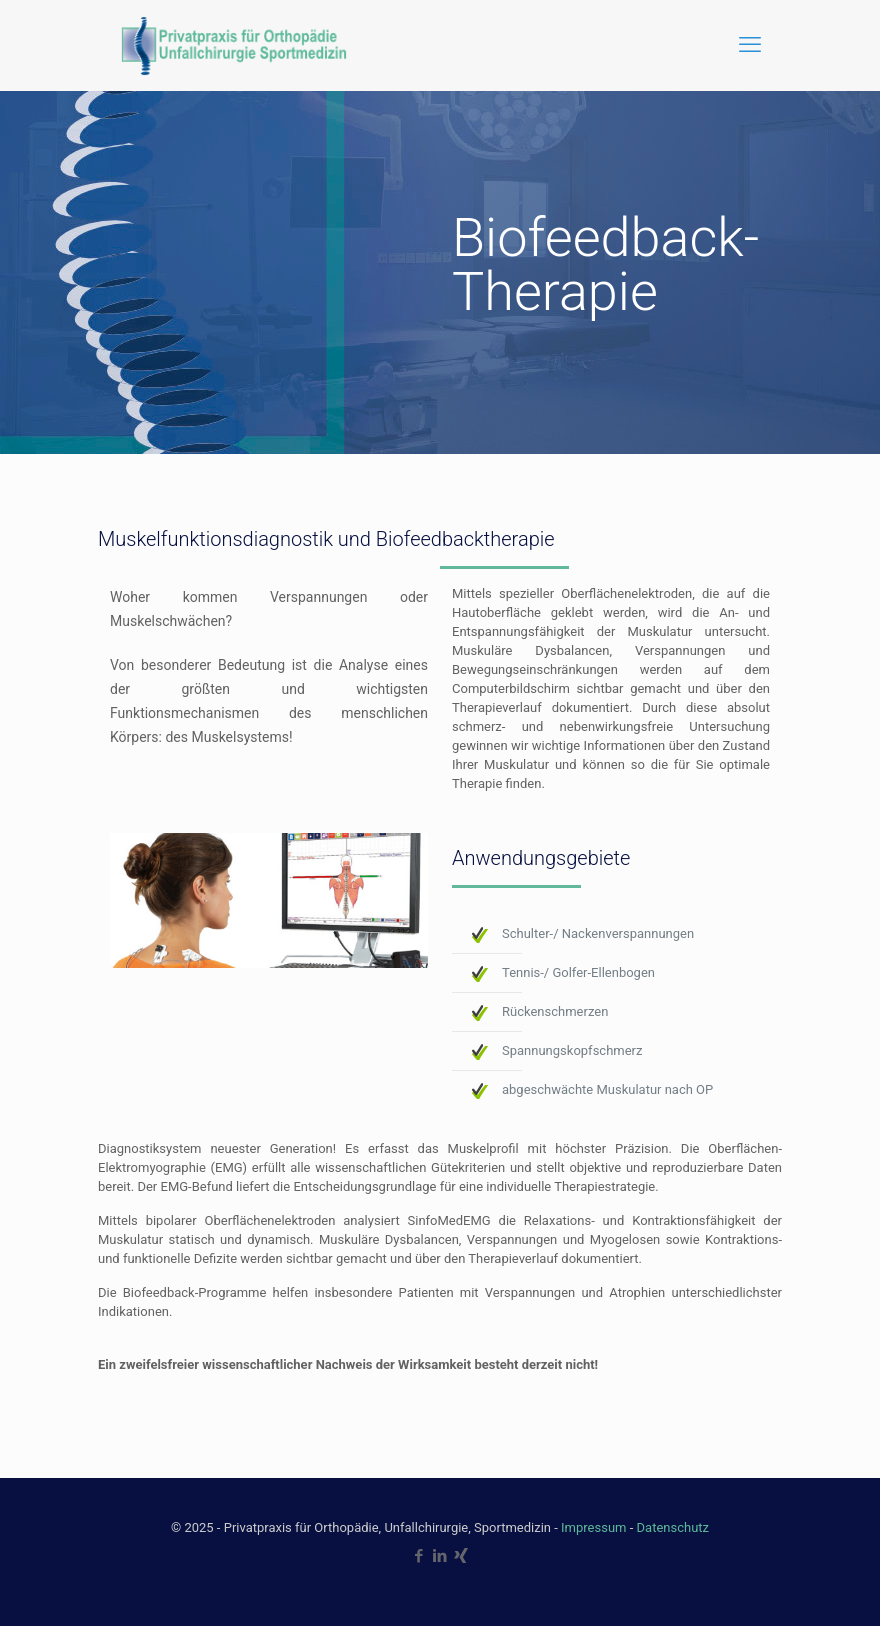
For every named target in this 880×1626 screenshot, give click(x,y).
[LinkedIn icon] (440, 1556)
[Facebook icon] (419, 1556)
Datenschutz (673, 1527)
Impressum (593, 1527)
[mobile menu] (750, 45)
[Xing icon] (461, 1556)
